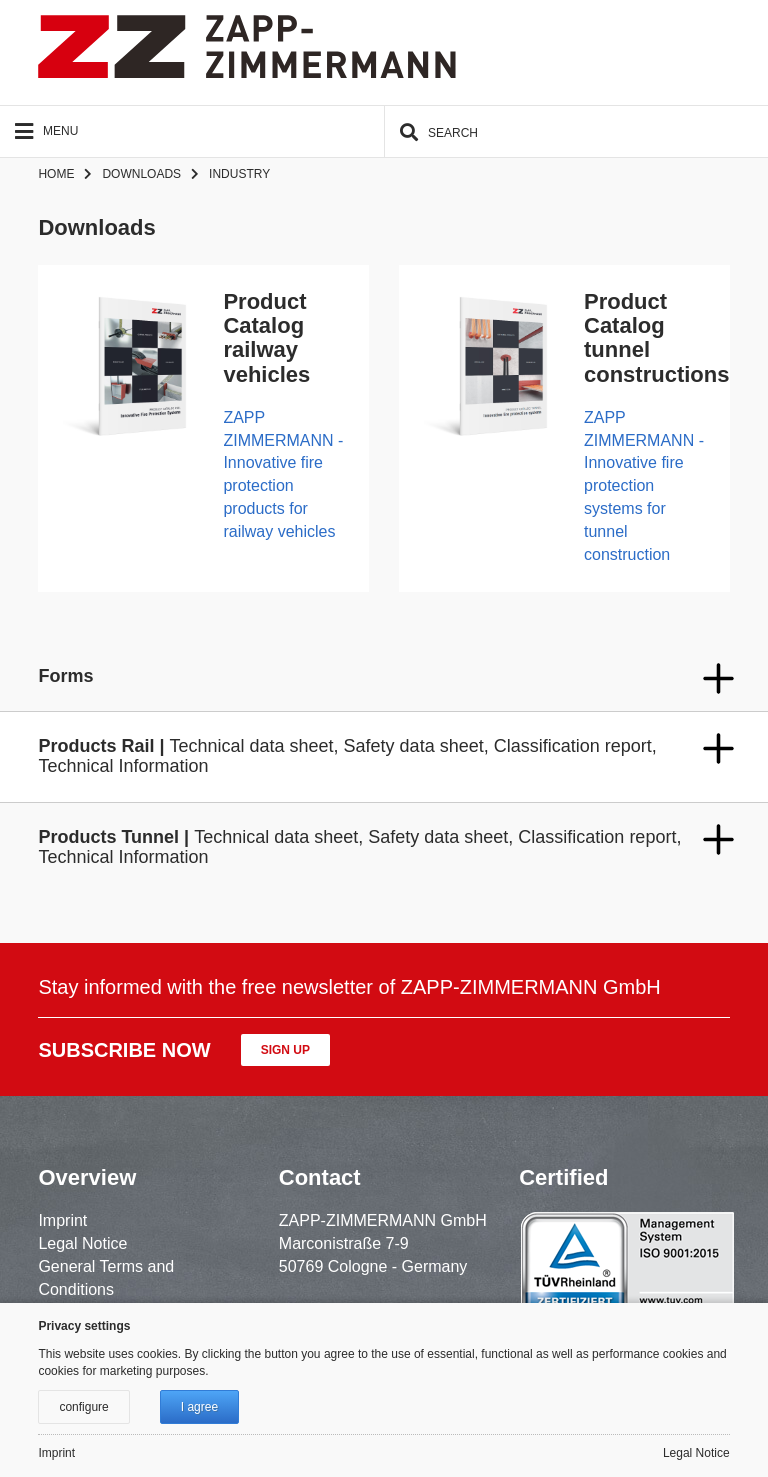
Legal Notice (82, 1243)
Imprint (62, 1220)
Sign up (285, 1050)
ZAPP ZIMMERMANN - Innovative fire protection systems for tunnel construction (644, 486)
